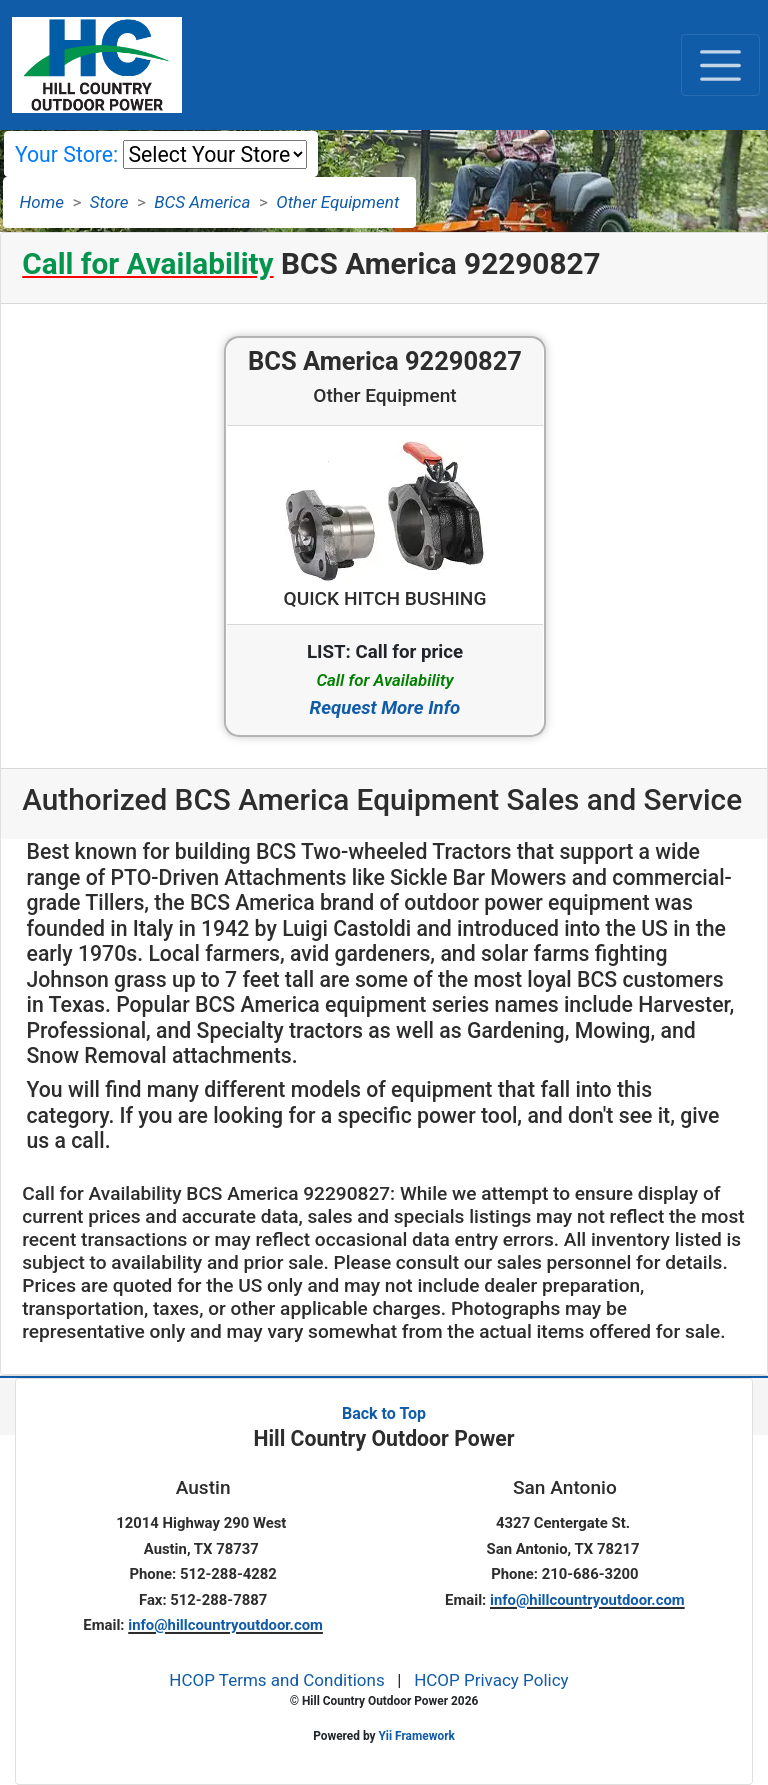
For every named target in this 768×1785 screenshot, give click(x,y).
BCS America (202, 202)
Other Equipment (337, 202)
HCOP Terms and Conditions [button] (276, 1680)
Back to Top (384, 1413)
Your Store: (66, 154)
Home (42, 202)
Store (109, 202)
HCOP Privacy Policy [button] (491, 1680)
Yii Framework (416, 1736)
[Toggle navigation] (720, 65)
